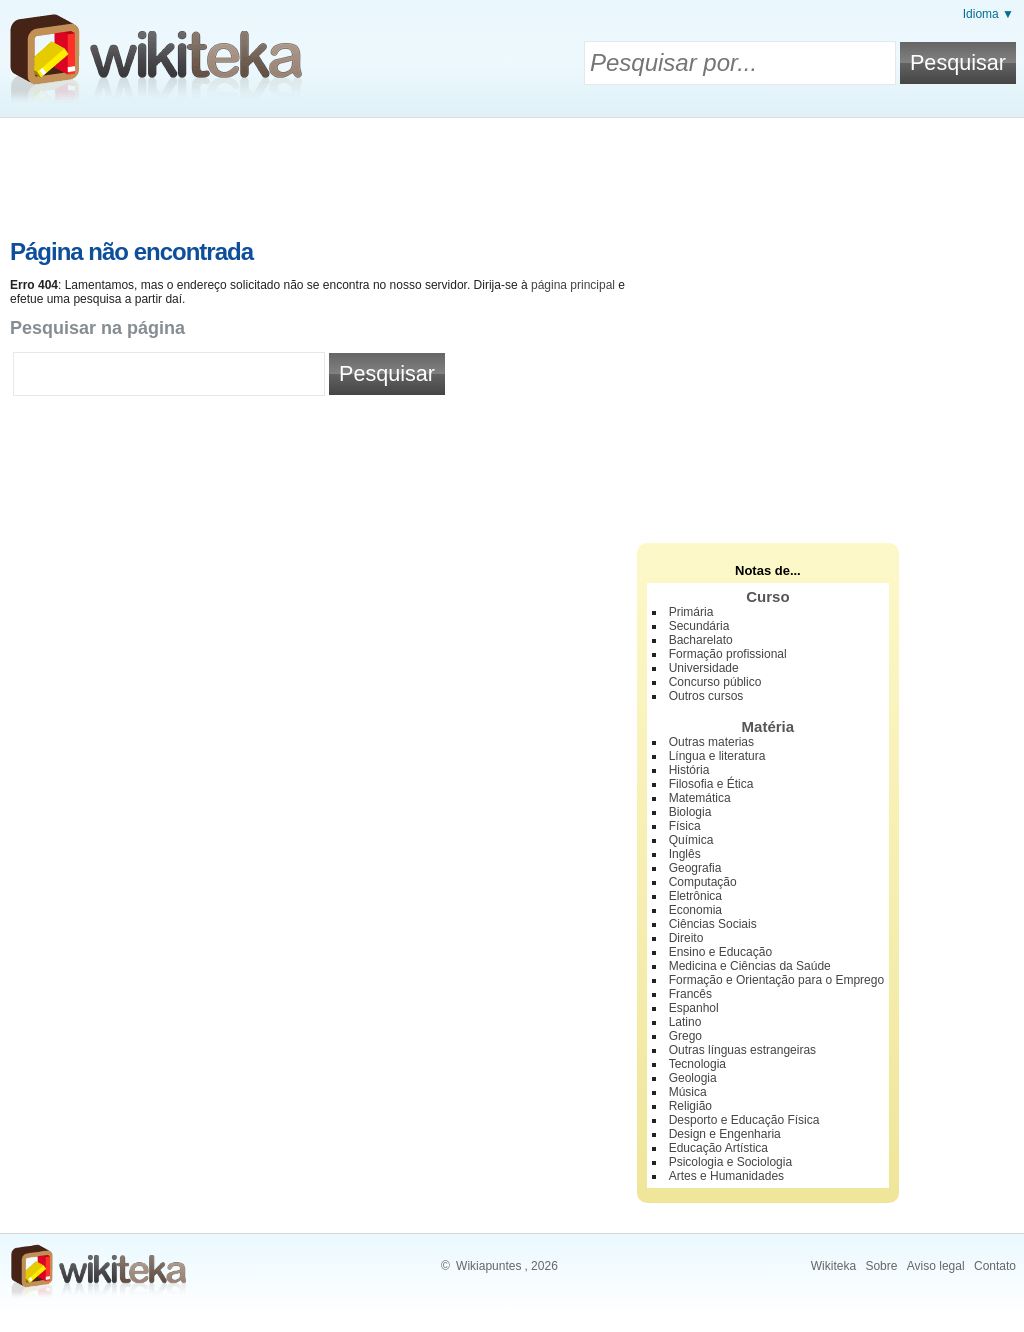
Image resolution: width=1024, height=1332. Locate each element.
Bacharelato (701, 640)
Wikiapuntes (488, 1266)
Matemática (700, 798)
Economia (695, 910)
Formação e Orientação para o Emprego (776, 980)
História (689, 770)
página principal (573, 285)
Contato (995, 1266)
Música (688, 1092)
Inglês (685, 854)
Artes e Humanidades (726, 1176)
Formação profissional (728, 654)
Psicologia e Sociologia (730, 1162)
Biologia (690, 812)
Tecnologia (697, 1064)
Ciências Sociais (713, 924)
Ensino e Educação (720, 952)
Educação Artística (718, 1148)
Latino (685, 1022)
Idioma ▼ (988, 14)
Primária (691, 612)
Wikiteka (833, 1266)
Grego (685, 1036)
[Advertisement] (512, 173)
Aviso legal (936, 1266)
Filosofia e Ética (711, 784)
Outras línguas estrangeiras (742, 1050)
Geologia (693, 1078)
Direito (686, 938)
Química (691, 840)
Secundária (699, 626)
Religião (690, 1106)
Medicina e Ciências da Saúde (750, 966)
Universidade (704, 668)
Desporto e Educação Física (744, 1120)
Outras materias (711, 742)
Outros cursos (706, 696)
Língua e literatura (717, 756)
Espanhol (694, 1008)
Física (685, 826)
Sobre (881, 1266)
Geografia (695, 868)
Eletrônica (695, 896)
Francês (690, 994)
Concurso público (715, 682)
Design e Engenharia (725, 1134)
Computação (703, 882)
